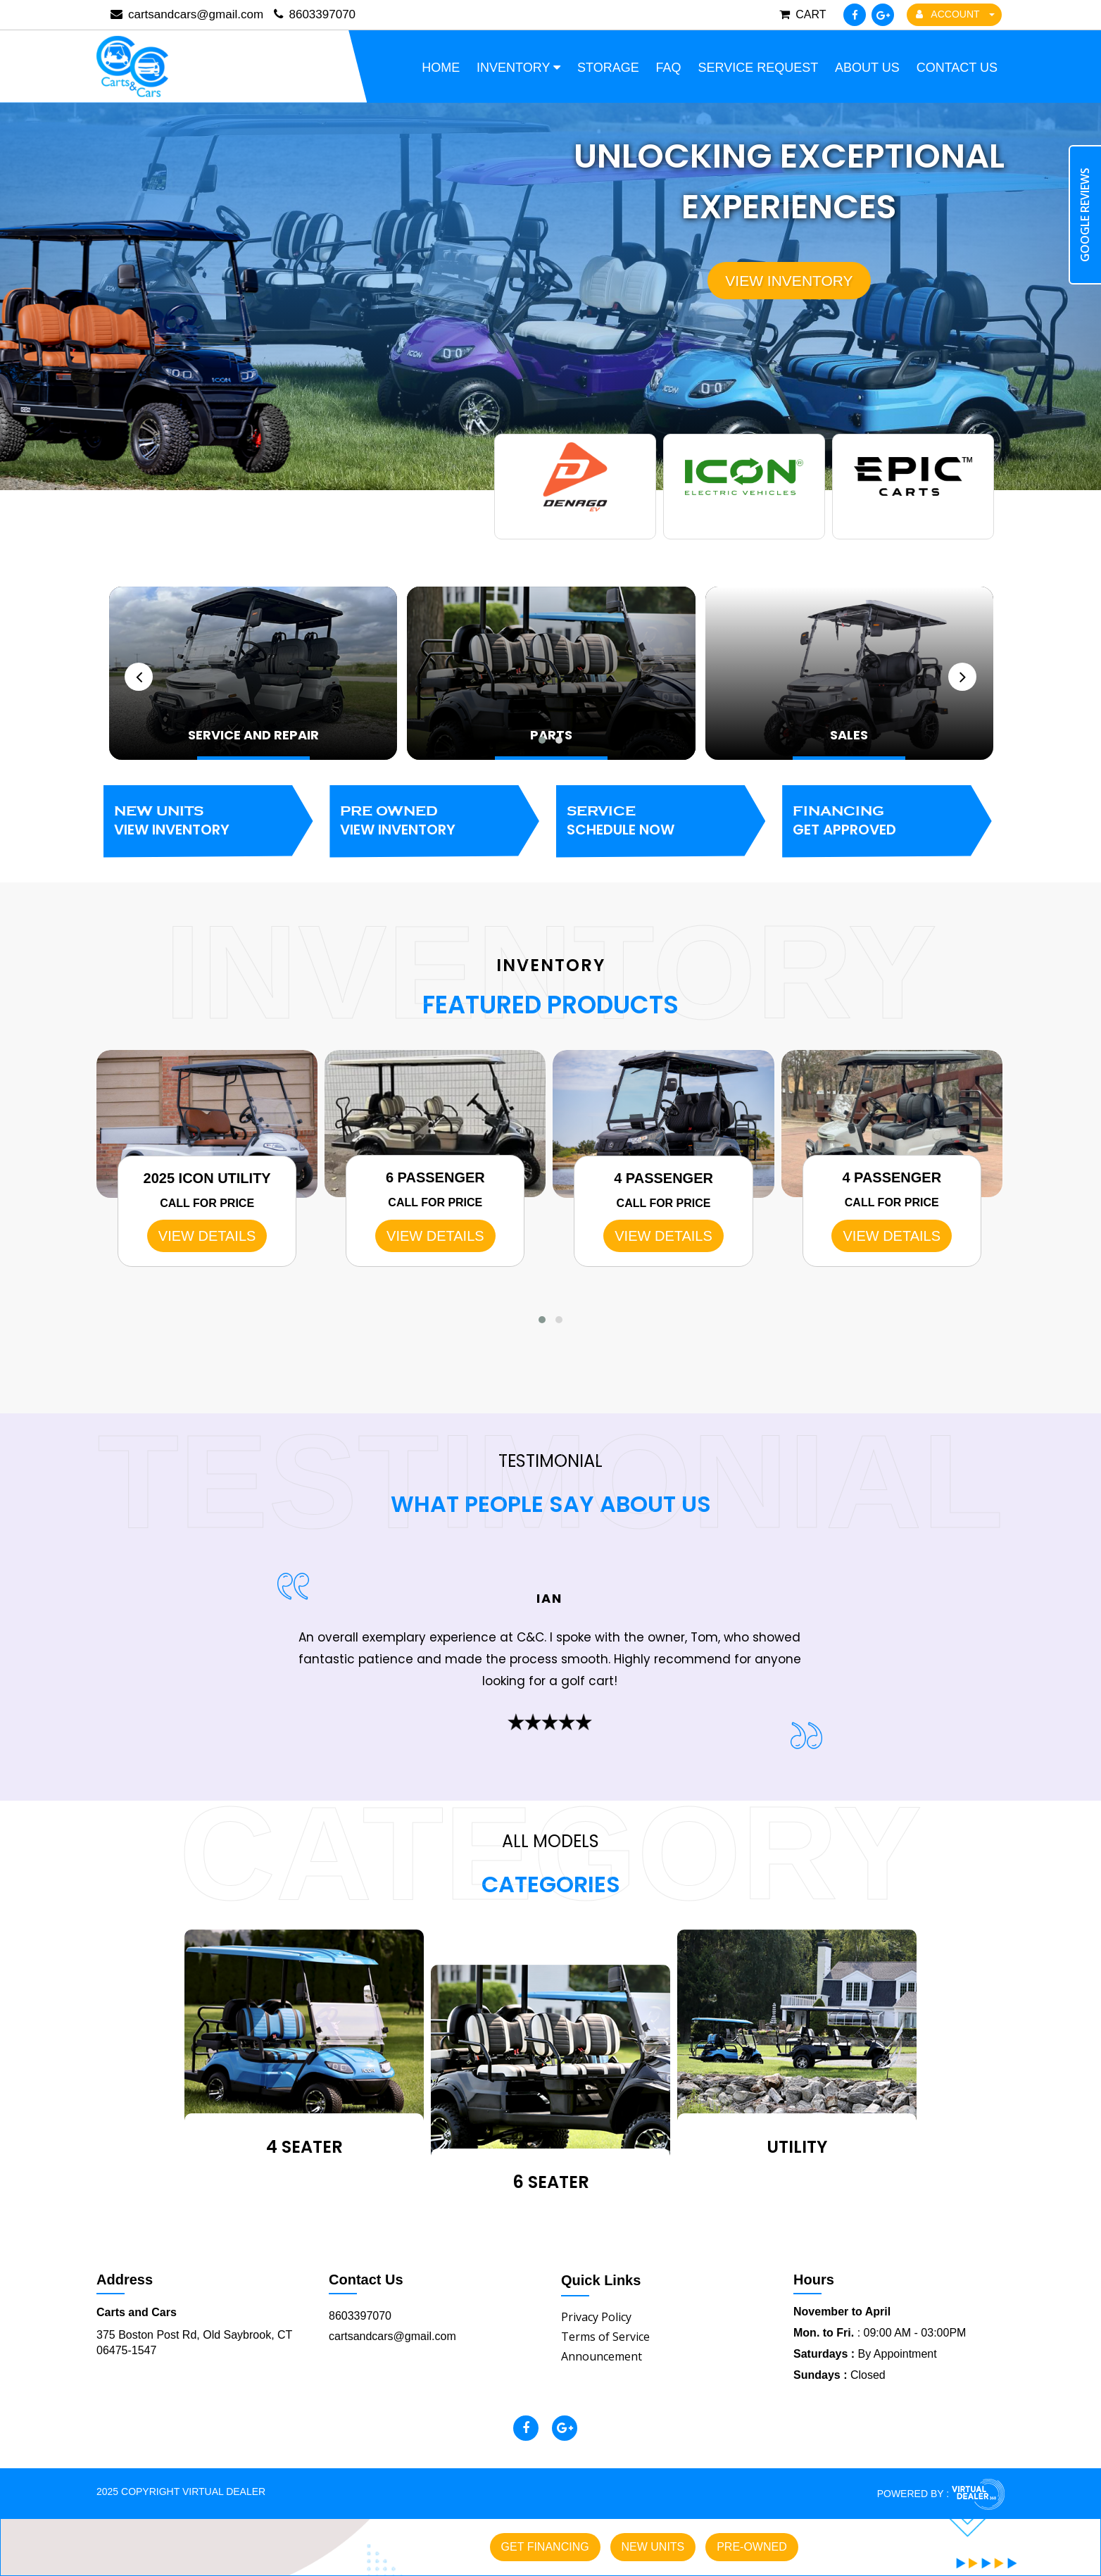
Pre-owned (752, 2547)
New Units (208, 820)
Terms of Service (605, 2336)
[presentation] (139, 676)
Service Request (758, 68)
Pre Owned (434, 820)
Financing (887, 820)
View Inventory (789, 280)
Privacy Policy (596, 2316)
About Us (867, 68)
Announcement (601, 2355)
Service (661, 820)
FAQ (668, 68)
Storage (608, 68)
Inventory (518, 68)
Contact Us (957, 68)
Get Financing (545, 2547)
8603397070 (315, 14)
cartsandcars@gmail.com (392, 2335)
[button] (542, 739)
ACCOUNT (955, 14)
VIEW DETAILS (207, 1236)
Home (441, 68)
